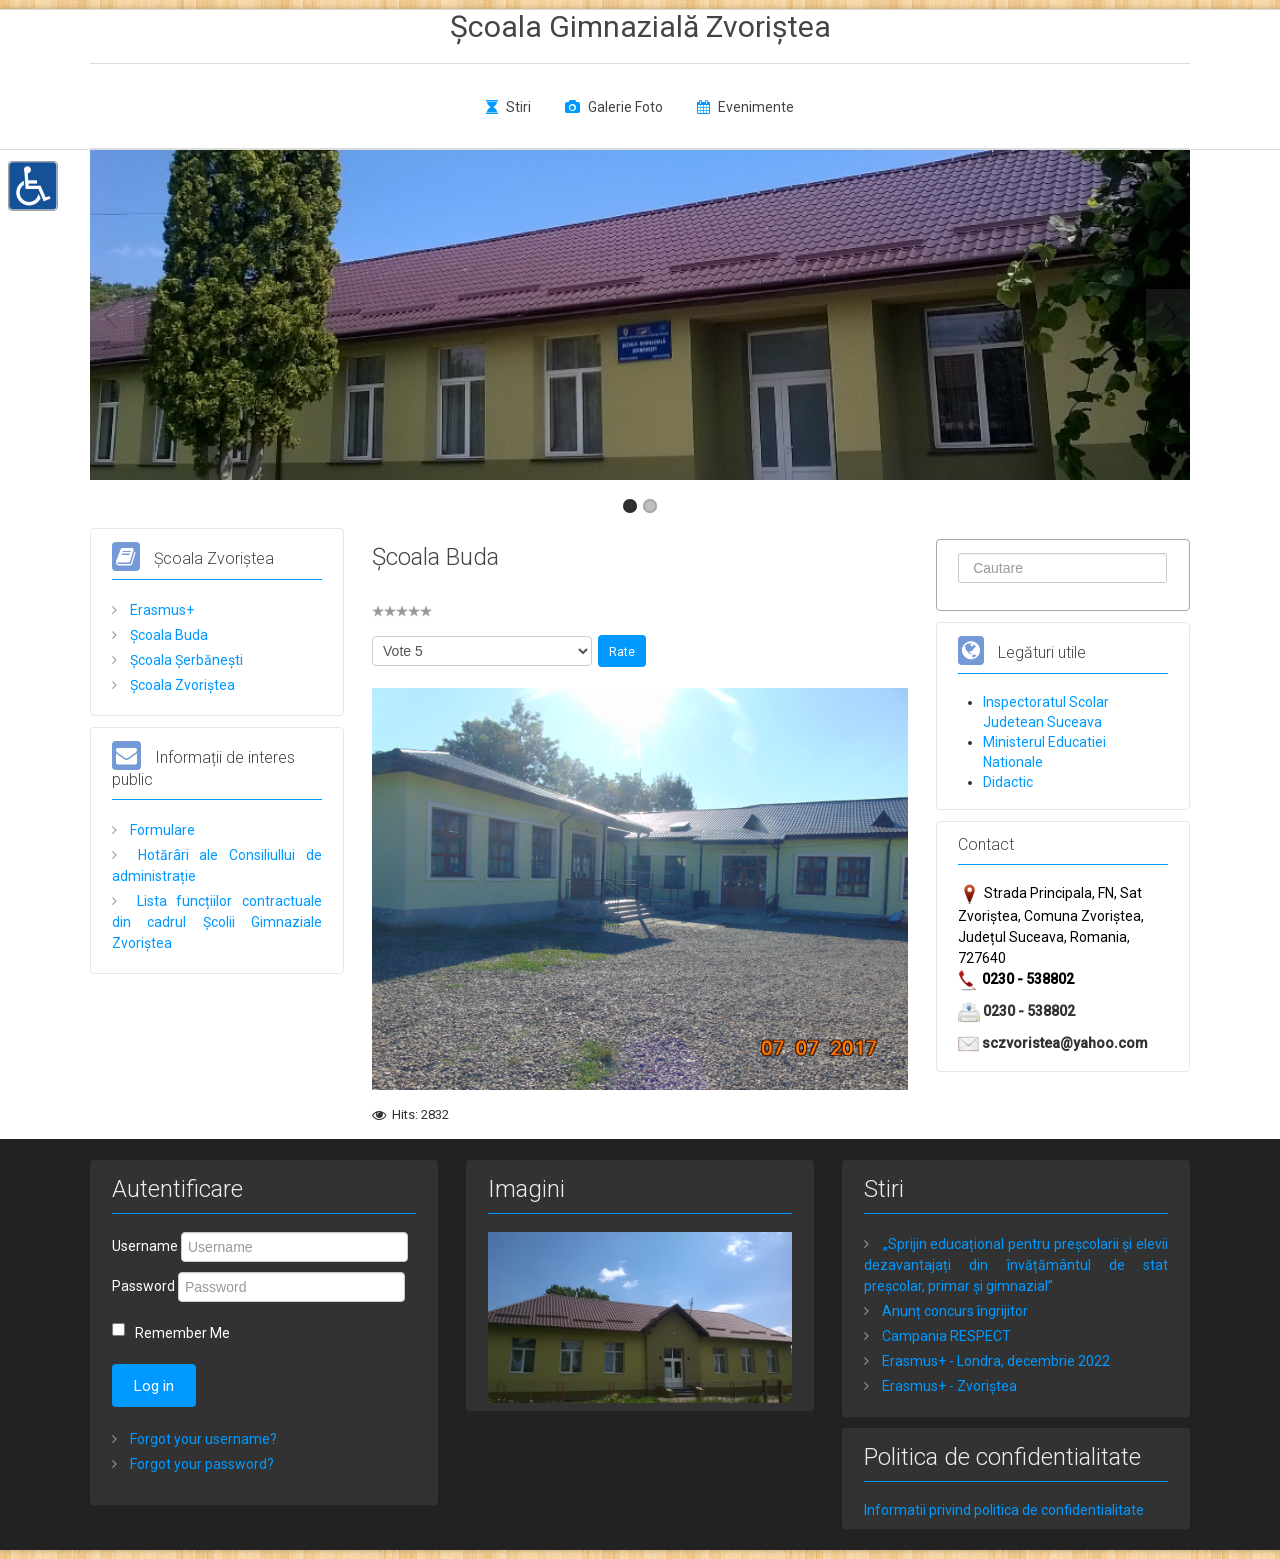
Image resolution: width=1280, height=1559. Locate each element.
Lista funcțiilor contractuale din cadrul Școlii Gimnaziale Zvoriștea (217, 922)
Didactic (1008, 782)
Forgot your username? (202, 1439)
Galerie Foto (625, 107)
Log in (154, 1386)
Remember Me (182, 1333)
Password (143, 1286)
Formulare (161, 830)
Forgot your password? (200, 1464)
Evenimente (756, 107)
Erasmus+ (160, 610)
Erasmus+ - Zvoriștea (948, 1386)
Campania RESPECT (945, 1336)
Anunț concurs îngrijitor (953, 1311)
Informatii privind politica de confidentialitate (1004, 1510)
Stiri (518, 107)
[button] (33, 184)
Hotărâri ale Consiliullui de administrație (217, 865)
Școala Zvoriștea (181, 685)
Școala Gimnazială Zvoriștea (640, 26)
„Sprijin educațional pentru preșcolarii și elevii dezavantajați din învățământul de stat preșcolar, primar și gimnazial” (1016, 1265)
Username (145, 1246)
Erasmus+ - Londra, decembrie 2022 (994, 1361)
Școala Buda (167, 635)
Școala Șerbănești (185, 660)
